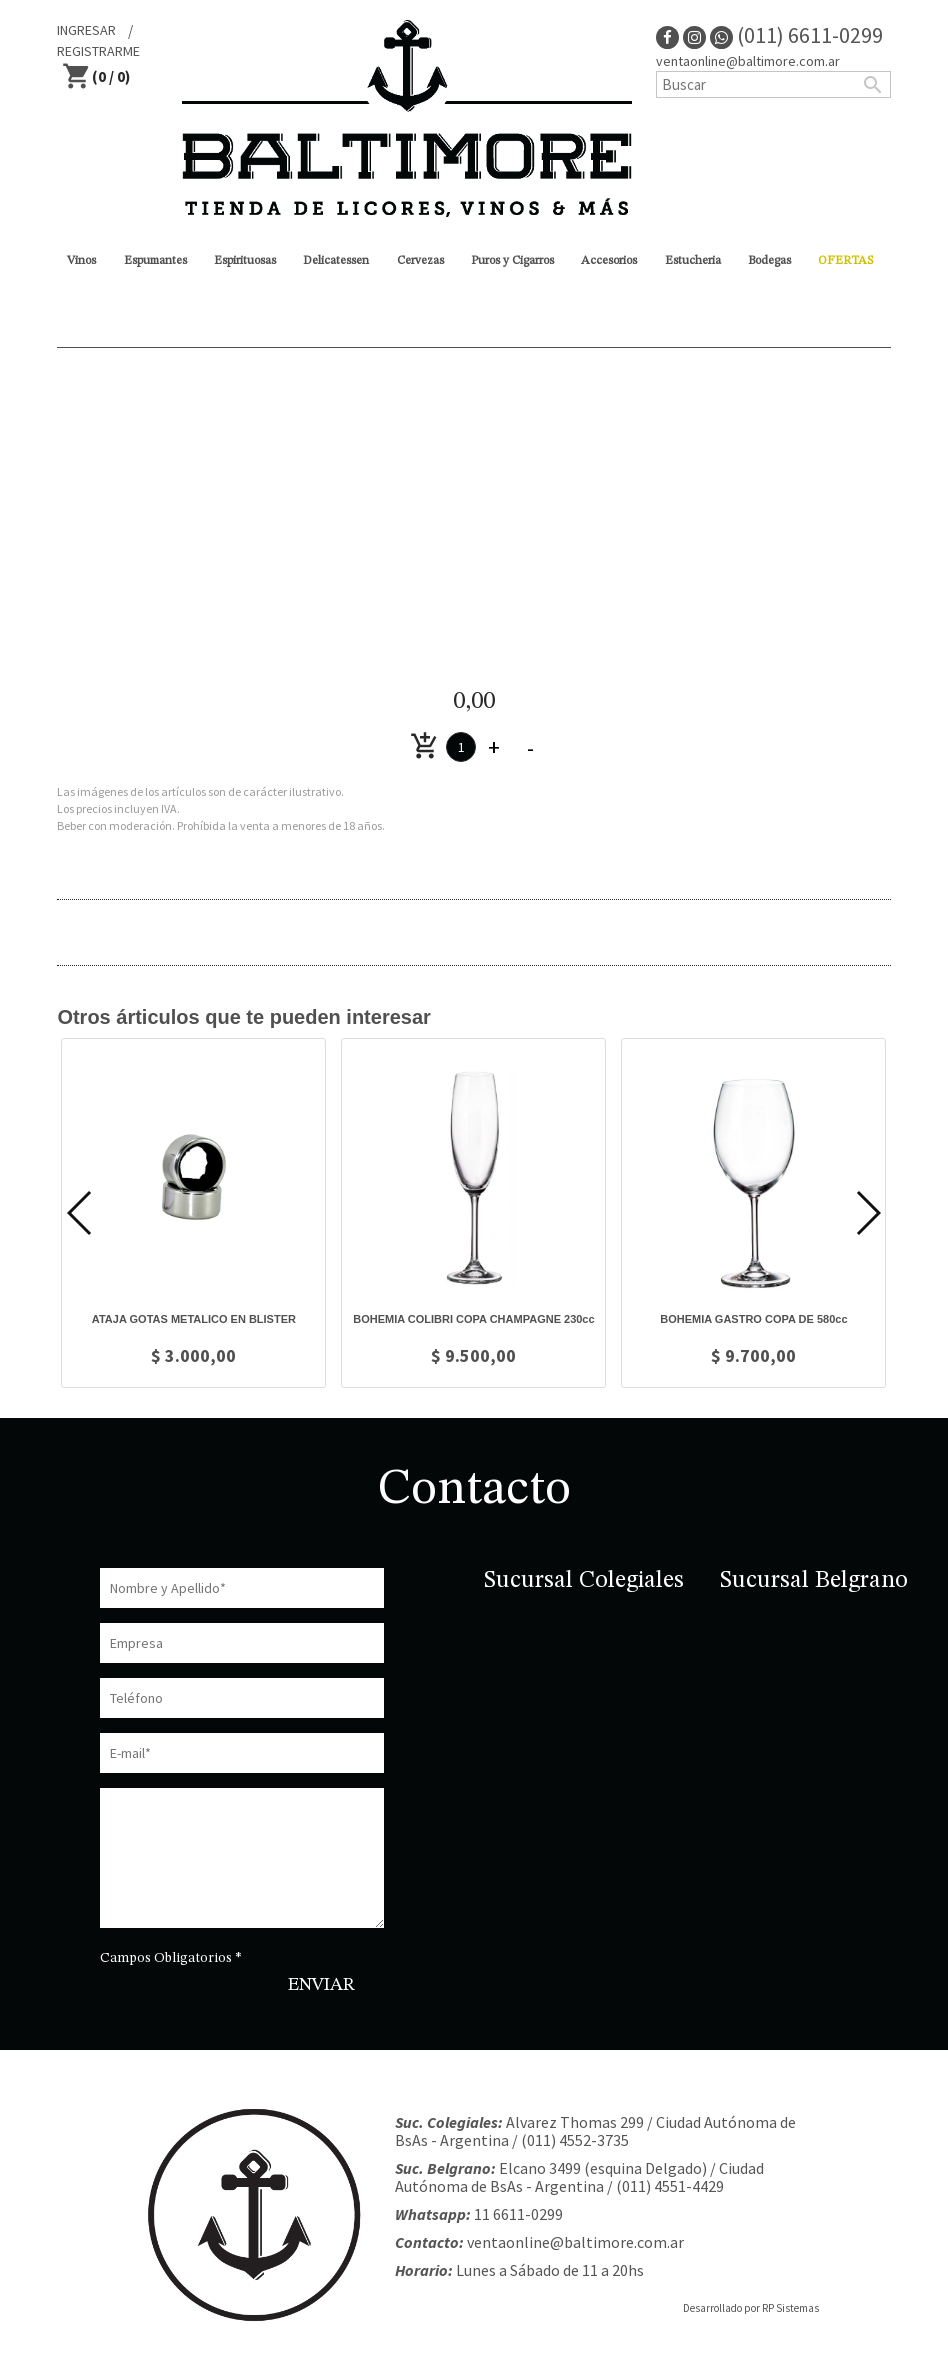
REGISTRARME (98, 51)
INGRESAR (86, 30)
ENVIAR (321, 1985)
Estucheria (693, 261)
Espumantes (155, 261)
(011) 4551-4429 (670, 2186)
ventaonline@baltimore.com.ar (748, 61)
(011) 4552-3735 (575, 2140)
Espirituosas (245, 261)
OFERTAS (845, 261)
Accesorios (609, 261)
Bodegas (769, 261)
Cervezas (420, 261)
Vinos (81, 261)
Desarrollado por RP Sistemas (751, 2308)
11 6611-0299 (518, 2214)
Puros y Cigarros (512, 261)
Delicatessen (336, 261)
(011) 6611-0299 (796, 35)
